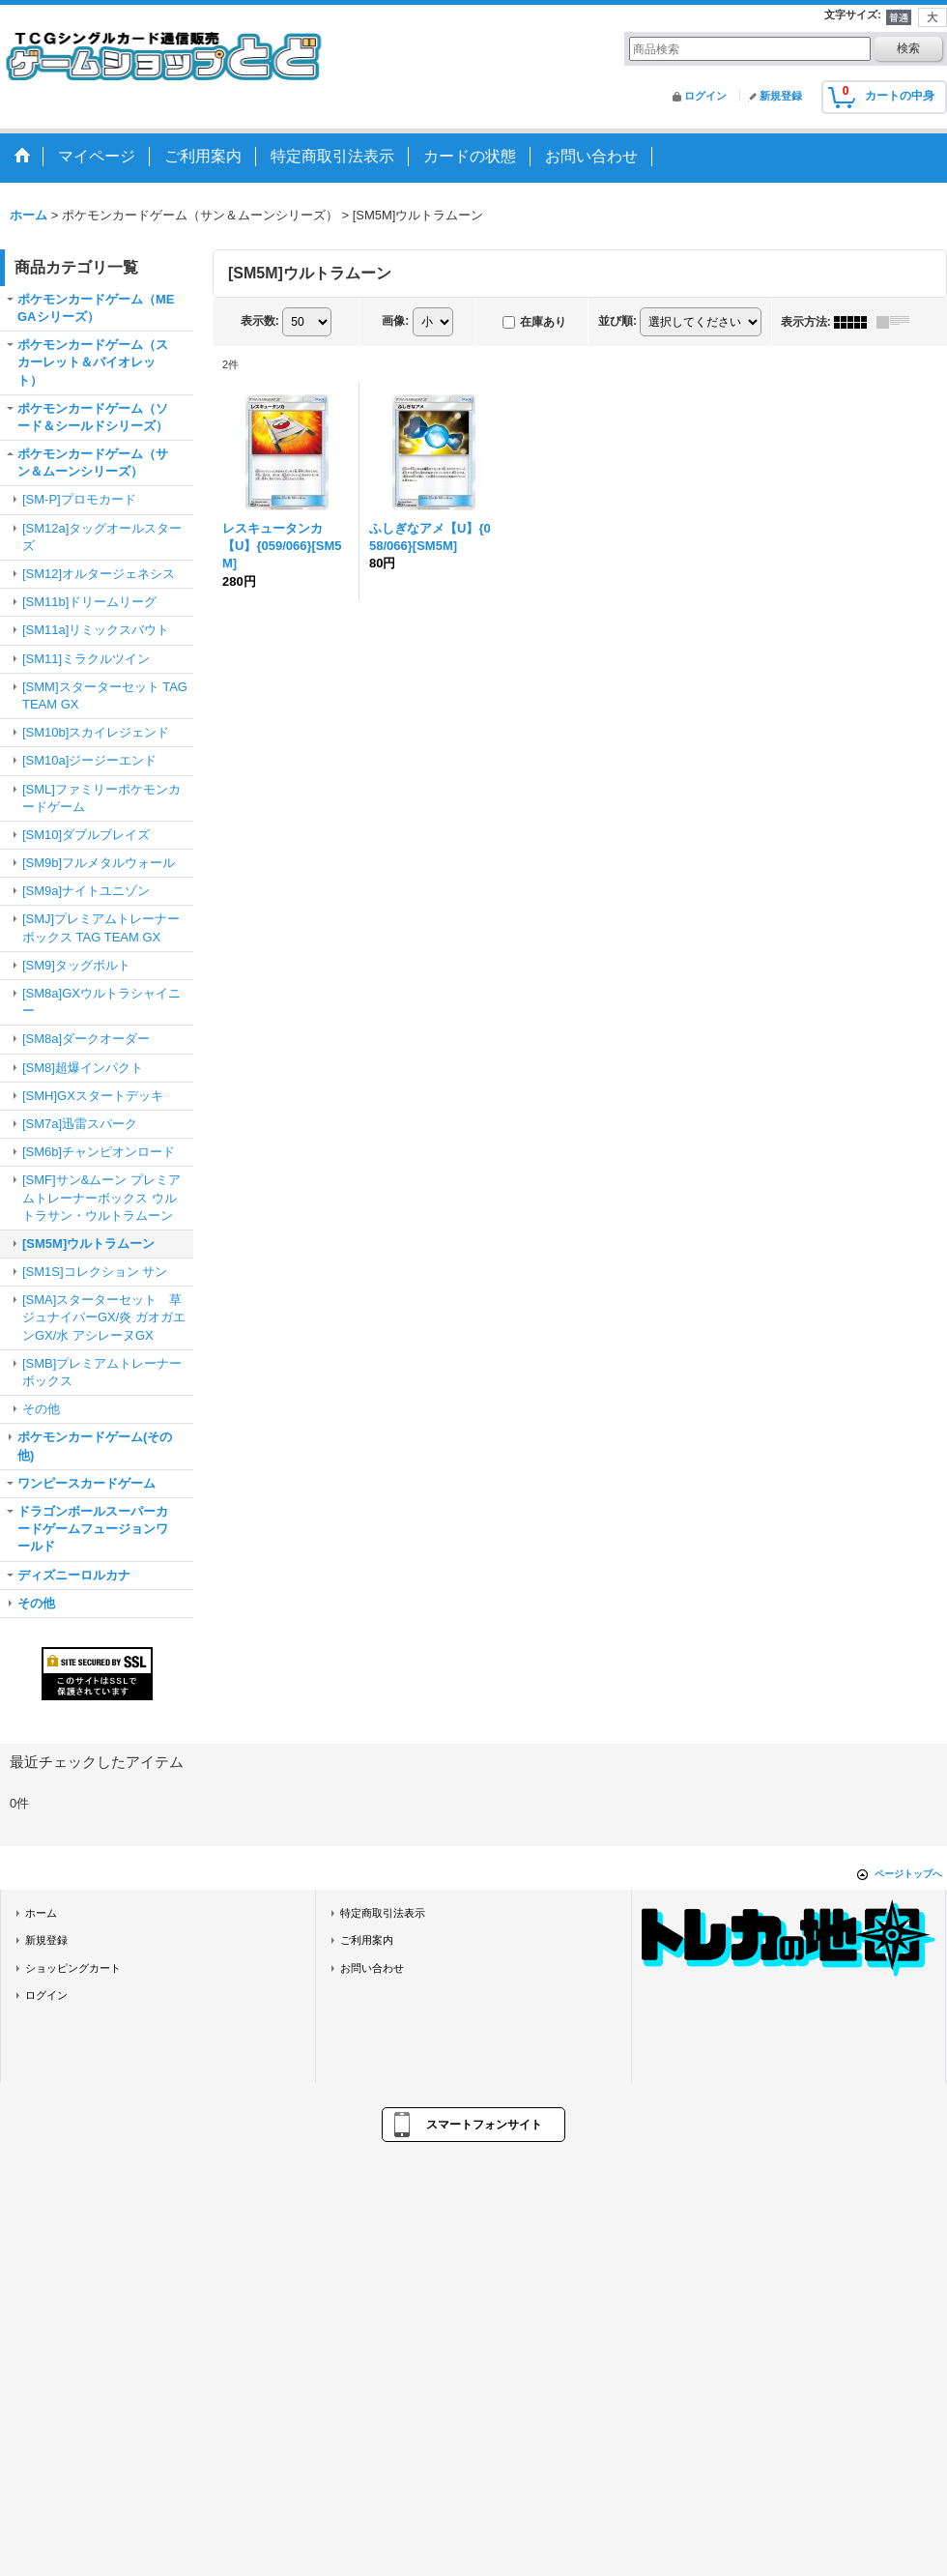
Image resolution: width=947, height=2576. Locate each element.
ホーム (41, 1913)
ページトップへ (908, 1873)
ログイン (705, 95)
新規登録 (781, 95)
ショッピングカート (73, 1968)
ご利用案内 (366, 1940)
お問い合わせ (372, 1968)
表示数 (260, 321)
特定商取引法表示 (382, 1913)
